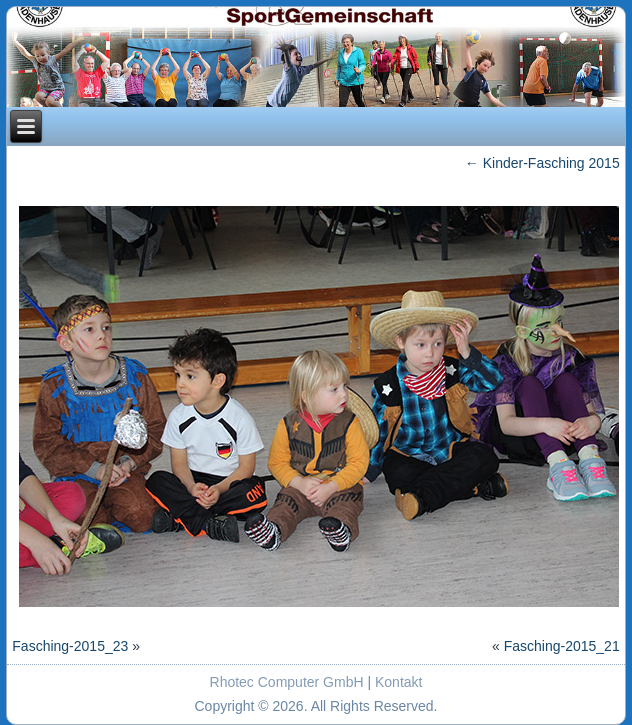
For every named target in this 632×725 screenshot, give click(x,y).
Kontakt (398, 682)
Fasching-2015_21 (562, 646)
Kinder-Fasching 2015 (542, 163)
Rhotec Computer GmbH (287, 682)
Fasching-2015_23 (70, 646)
